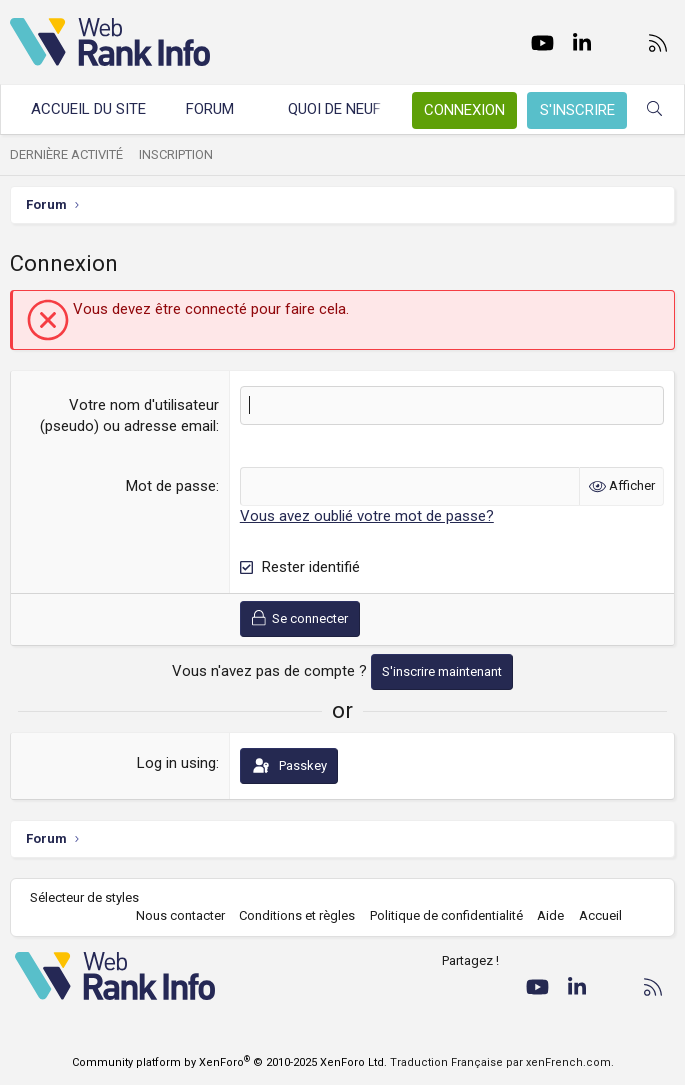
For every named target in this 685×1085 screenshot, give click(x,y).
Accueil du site (88, 109)
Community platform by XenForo (229, 1062)
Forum (210, 109)
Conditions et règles (297, 915)
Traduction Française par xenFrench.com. (502, 1062)
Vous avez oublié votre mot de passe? (367, 516)
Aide (550, 915)
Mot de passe (171, 486)
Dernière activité (66, 154)
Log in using (176, 763)
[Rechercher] (654, 109)
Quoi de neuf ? (340, 109)
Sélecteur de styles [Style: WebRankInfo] (84, 897)
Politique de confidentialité (446, 915)
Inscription (176, 154)
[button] (252, 109)
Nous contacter (180, 915)
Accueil (600, 915)
